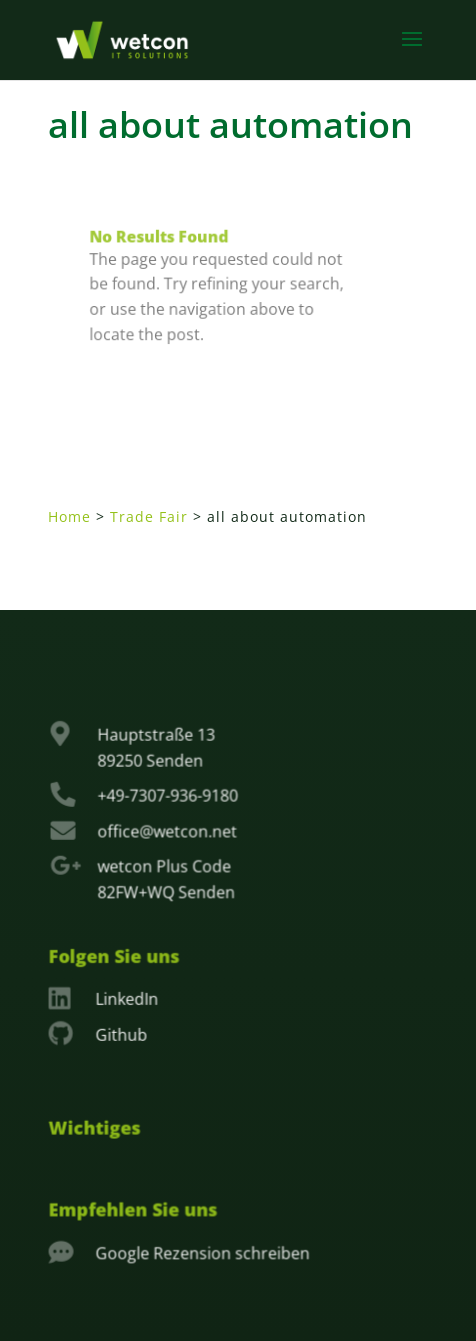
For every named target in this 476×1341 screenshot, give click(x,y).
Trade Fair (149, 516)
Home (69, 516)
